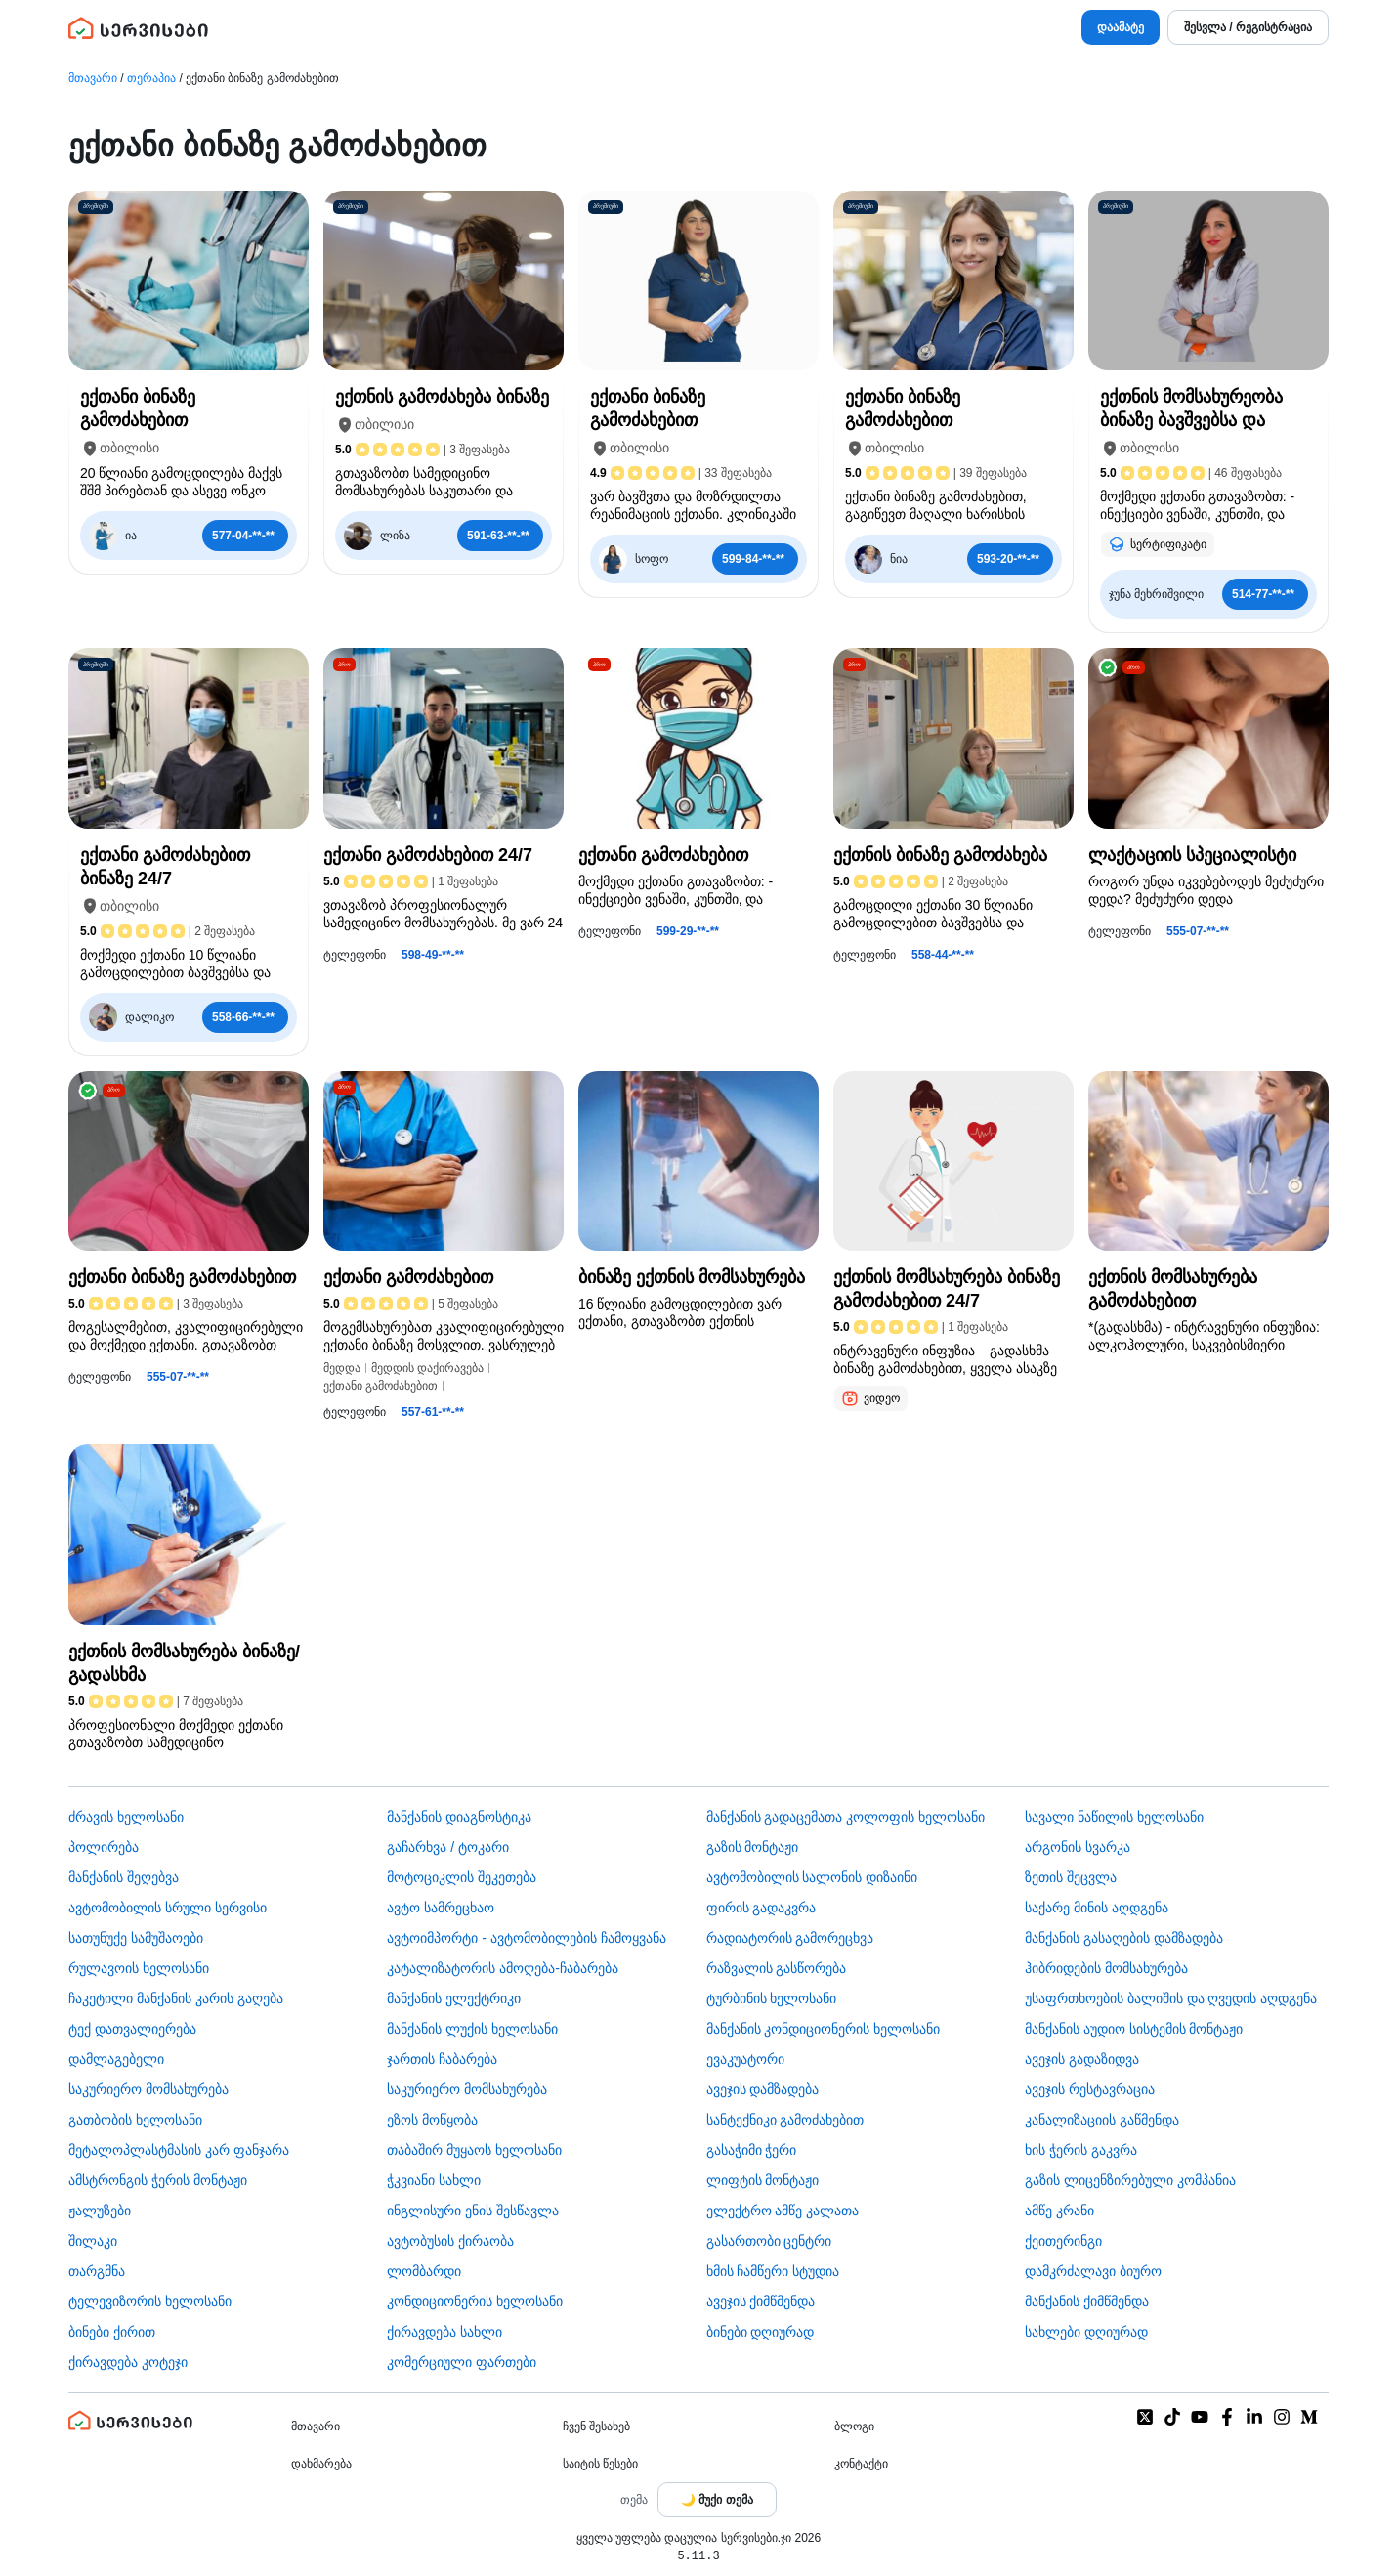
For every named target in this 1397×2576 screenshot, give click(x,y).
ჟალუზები (99, 2210)
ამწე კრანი (1059, 2210)
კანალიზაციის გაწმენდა (1102, 2119)
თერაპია (151, 78)
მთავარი (92, 78)
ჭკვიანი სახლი (434, 2180)
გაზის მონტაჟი (752, 1847)
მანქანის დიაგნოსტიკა (459, 1817)
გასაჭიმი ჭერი (751, 2150)
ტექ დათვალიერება (132, 2029)
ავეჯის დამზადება (763, 2089)
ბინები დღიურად (760, 2332)
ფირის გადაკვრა (761, 1907)
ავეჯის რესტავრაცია (1090, 2089)
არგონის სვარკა (1077, 1847)
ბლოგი (854, 2426)
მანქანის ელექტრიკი (454, 1998)
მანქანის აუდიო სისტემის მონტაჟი (1134, 2029)
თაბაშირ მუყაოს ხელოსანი (474, 2150)
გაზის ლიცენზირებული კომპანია (1130, 2180)
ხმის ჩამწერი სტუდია (773, 2271)
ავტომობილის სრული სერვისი (167, 1907)
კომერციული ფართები (461, 2362)
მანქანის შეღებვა (123, 1877)
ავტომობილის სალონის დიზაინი (812, 1877)
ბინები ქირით (111, 2332)
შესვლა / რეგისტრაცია (1248, 27)
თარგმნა (96, 2271)
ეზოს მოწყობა (432, 2119)
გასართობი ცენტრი (769, 2241)
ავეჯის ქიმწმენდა (761, 2301)
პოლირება (103, 1847)
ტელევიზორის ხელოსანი (150, 2301)
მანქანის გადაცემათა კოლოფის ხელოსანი (846, 1817)
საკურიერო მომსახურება (148, 2089)
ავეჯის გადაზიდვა (1082, 2059)
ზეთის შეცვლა (1071, 1877)
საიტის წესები (600, 2463)
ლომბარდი (424, 2271)
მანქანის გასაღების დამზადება (1124, 1938)
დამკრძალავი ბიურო (1093, 2271)
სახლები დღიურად (1086, 2332)
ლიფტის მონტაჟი (763, 2180)
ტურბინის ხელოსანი (771, 1998)
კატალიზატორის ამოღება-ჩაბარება (502, 1968)
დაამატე (1120, 27)
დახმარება (321, 2463)
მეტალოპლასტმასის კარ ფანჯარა (178, 2150)
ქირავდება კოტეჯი (128, 2362)
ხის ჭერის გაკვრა (1081, 2150)
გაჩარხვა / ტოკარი (448, 1847)
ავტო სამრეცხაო (440, 1907)
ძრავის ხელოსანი (126, 1817)
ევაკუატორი (745, 2059)
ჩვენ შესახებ (596, 2426)
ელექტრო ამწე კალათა (783, 2210)
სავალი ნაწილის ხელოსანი (1114, 1817)
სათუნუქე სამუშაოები (135, 1938)
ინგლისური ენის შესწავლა (473, 2210)
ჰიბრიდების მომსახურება (1106, 1968)
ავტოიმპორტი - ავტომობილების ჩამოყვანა (526, 1938)
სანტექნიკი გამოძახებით (785, 2119)
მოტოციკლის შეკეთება (461, 1877)
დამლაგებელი (116, 2059)
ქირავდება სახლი (444, 2332)
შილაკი (92, 2241)
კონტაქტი (861, 2463)
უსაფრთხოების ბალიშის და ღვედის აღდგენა (1171, 1998)
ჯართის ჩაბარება (442, 2059)
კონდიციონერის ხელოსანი (475, 2301)
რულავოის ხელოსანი (138, 1968)
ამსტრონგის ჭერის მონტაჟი (157, 2180)
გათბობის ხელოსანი (135, 2119)
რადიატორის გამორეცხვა (790, 1938)
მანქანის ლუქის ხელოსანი (472, 2029)
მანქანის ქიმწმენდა (1087, 2301)
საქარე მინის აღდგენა (1096, 1907)
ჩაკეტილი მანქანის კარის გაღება (175, 1998)
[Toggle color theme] (717, 2499)
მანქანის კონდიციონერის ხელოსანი (823, 2029)
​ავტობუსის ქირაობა (450, 2241)
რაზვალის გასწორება (776, 1968)
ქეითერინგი (1063, 2241)
